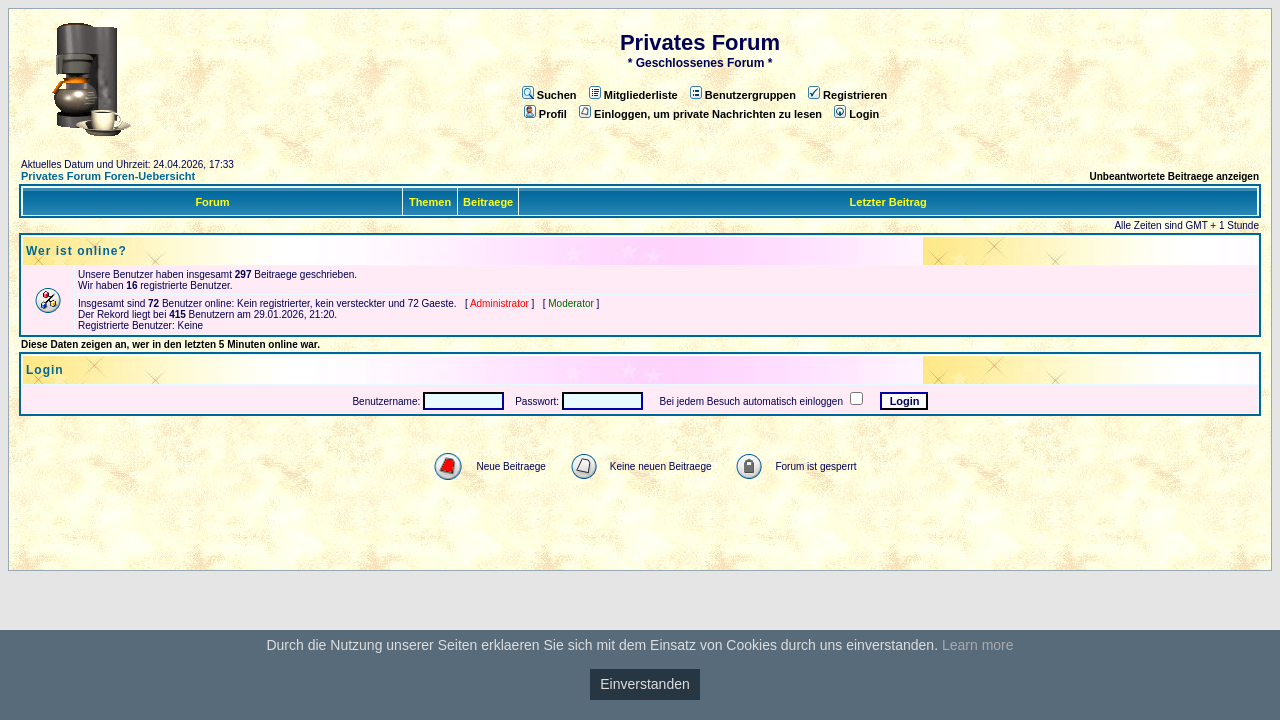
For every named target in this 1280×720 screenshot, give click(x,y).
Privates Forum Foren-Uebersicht (108, 176)
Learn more (978, 645)
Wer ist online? (76, 251)
